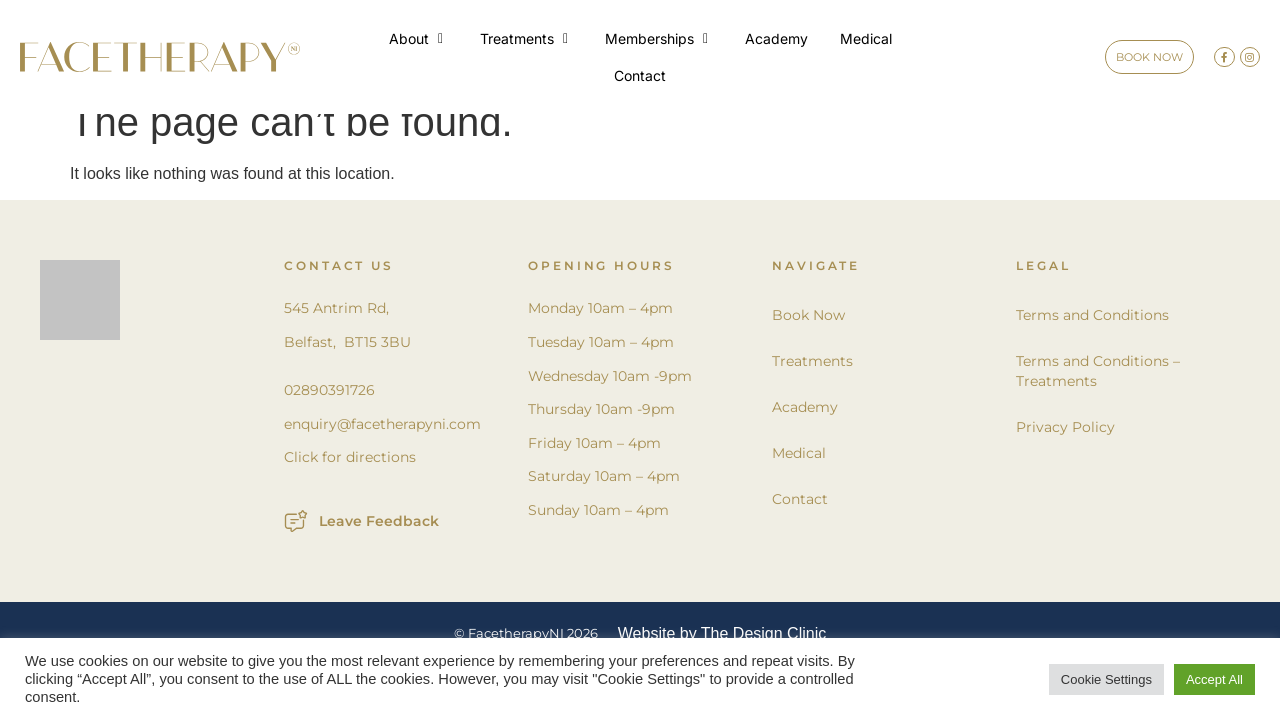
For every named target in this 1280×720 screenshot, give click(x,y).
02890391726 (329, 414)
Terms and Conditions (1092, 339)
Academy (805, 431)
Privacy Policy (1065, 451)
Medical (799, 477)
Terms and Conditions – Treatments (1098, 395)
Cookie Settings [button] (1106, 679)
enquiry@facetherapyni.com (382, 448)
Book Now (808, 339)
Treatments (812, 385)
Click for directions (350, 481)
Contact (800, 523)
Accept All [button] (1214, 679)
